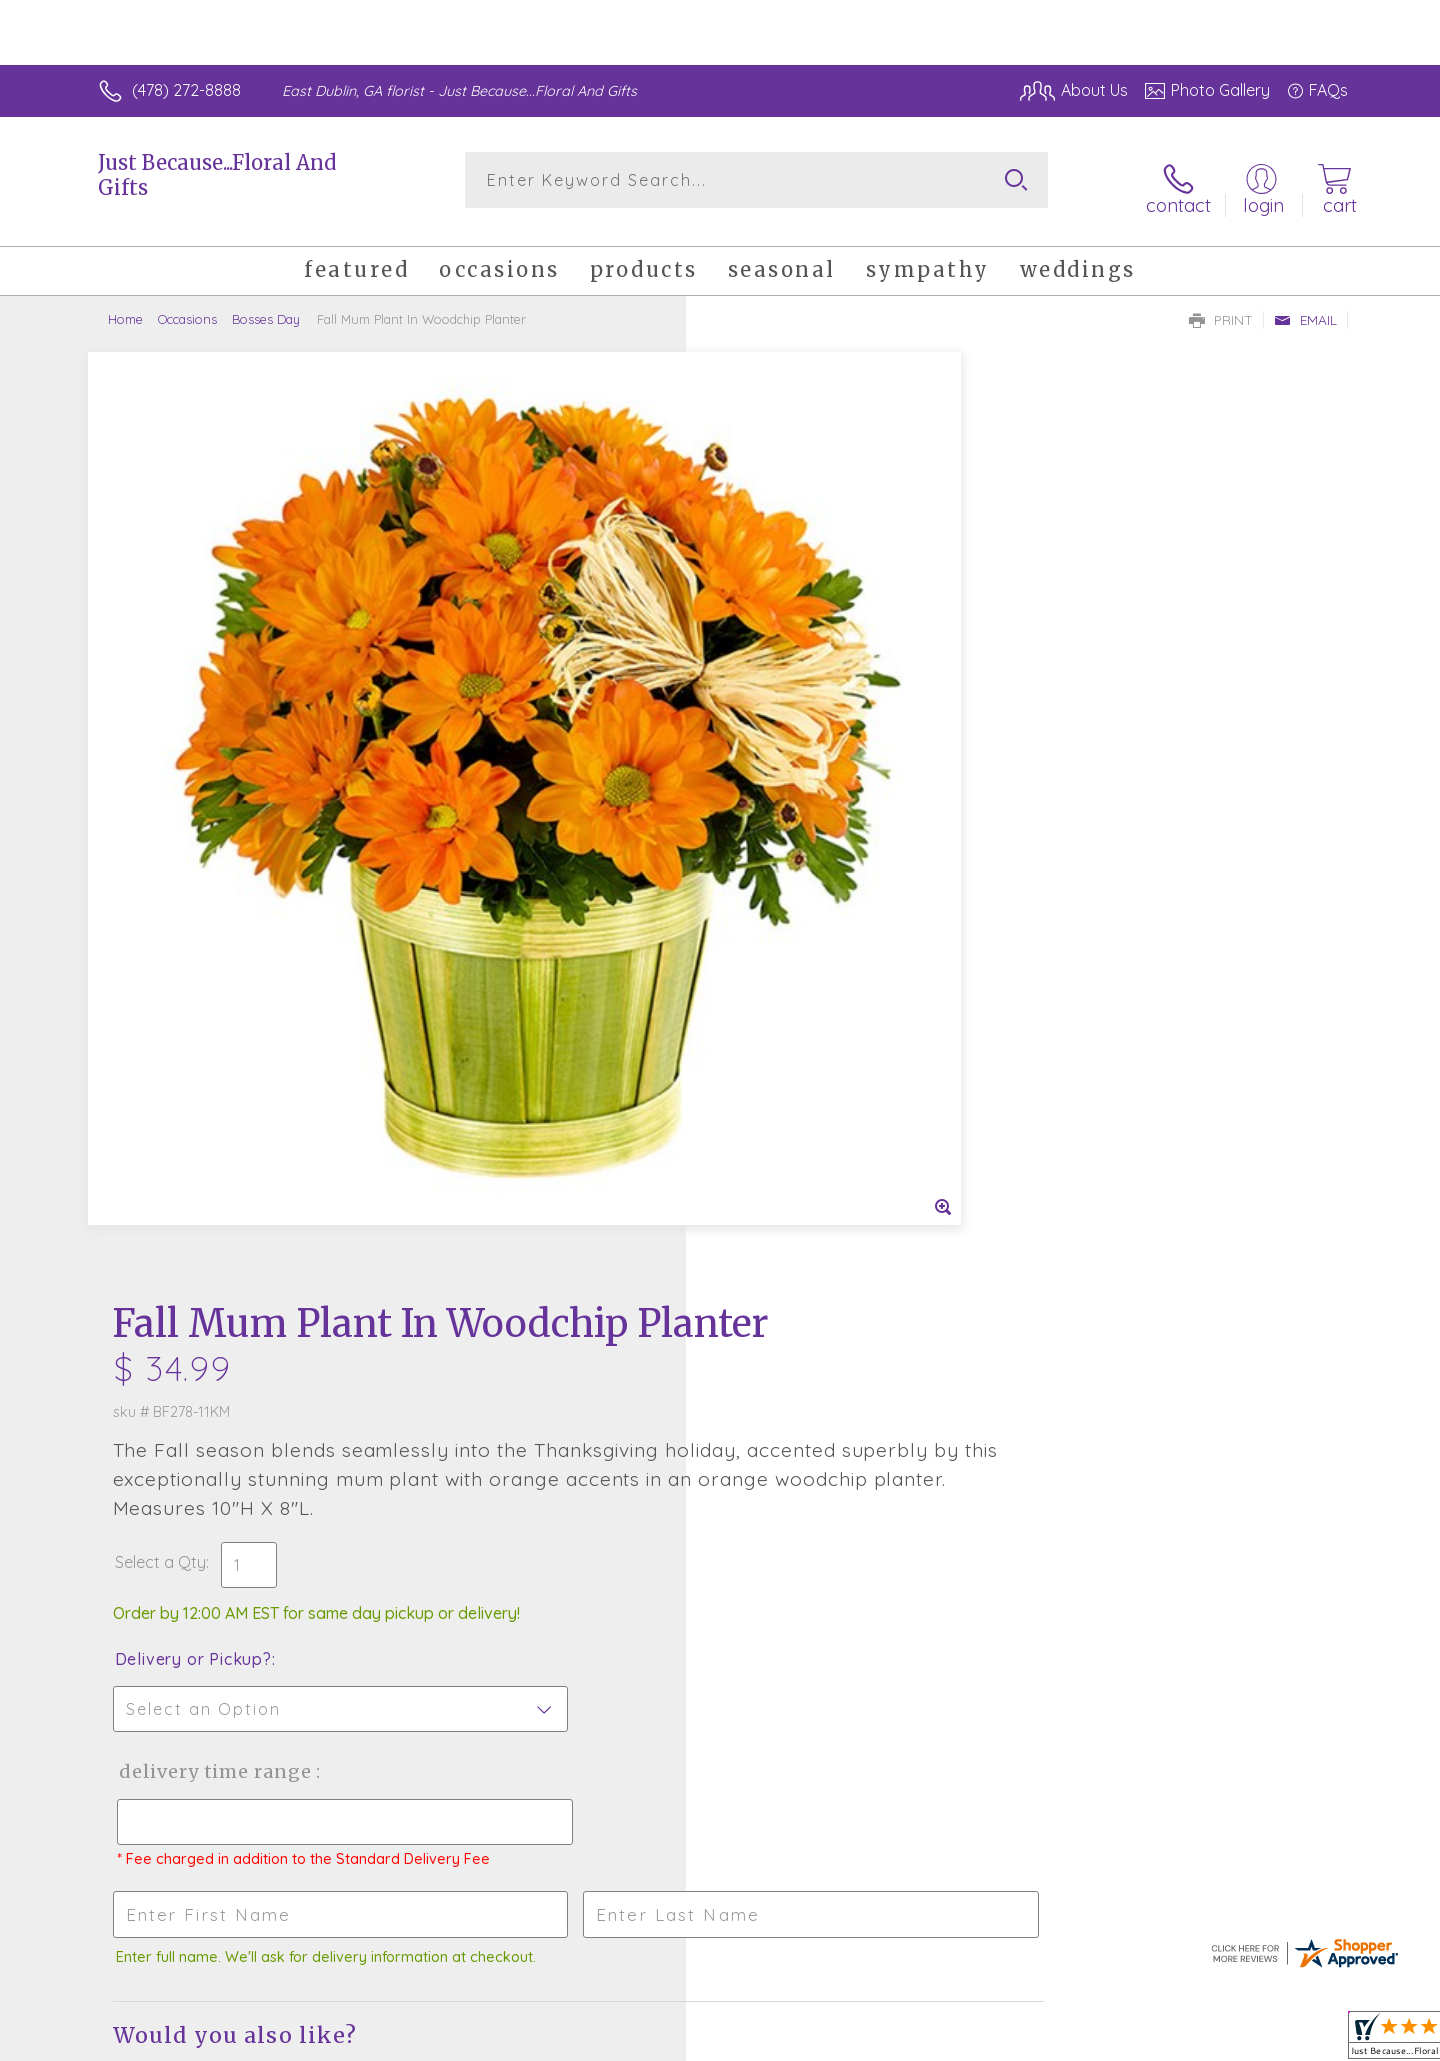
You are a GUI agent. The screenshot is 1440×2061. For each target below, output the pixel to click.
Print (1221, 306)
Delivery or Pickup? (800, 759)
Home (125, 305)
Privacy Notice (1028, 2040)
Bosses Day (266, 305)
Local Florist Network (1171, 2040)
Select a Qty (767, 662)
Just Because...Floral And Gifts (217, 175)
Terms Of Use (910, 2040)
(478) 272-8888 (186, 90)
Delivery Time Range (820, 871)
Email (1305, 306)
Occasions (187, 305)
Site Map (1294, 2040)
